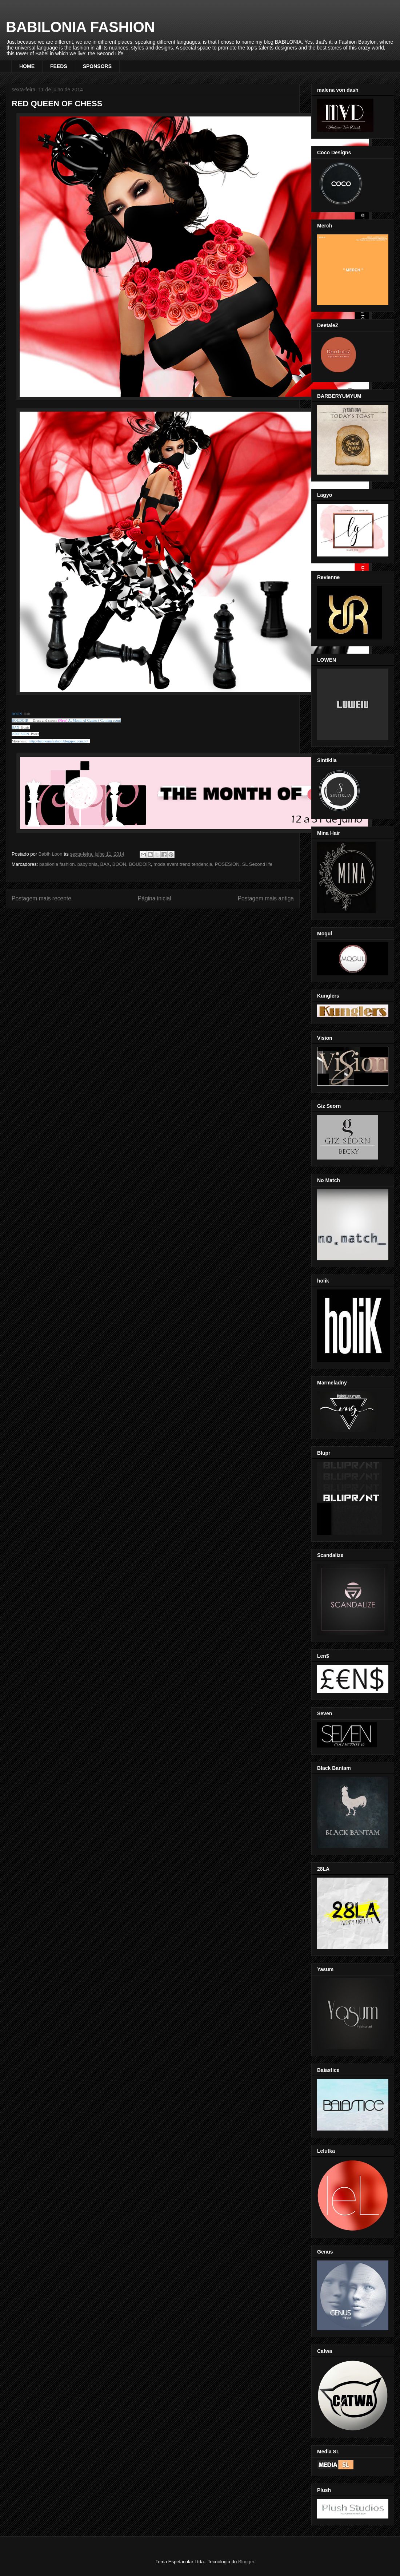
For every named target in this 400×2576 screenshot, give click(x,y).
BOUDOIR (140, 864)
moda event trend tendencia (182, 864)
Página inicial (154, 898)
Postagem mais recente (41, 898)
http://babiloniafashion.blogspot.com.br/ (58, 741)
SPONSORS (97, 66)
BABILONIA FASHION (80, 27)
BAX (105, 864)
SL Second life (257, 864)
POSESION (227, 864)
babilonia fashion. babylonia (68, 864)
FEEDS (58, 66)
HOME (27, 66)
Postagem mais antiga (266, 898)
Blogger (246, 2561)
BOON (119, 864)
